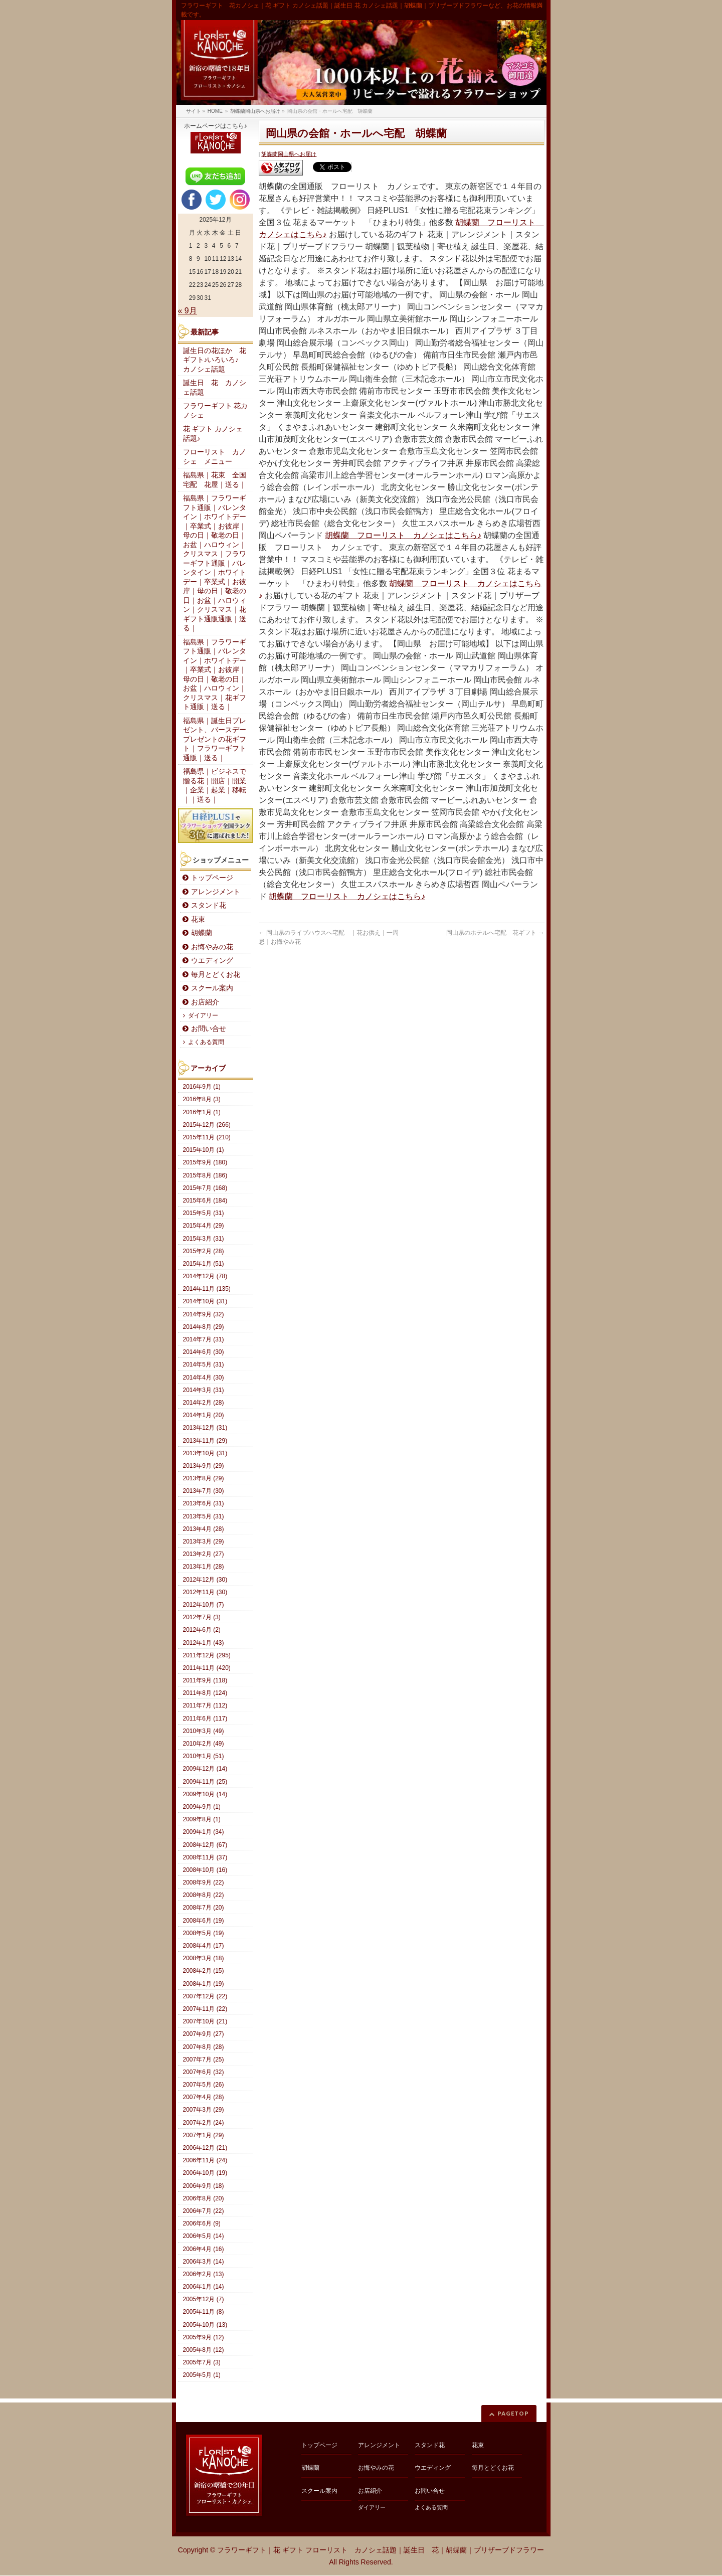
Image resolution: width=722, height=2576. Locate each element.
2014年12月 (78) (205, 1276)
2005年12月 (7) (203, 2299)
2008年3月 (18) (203, 1958)
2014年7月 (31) (203, 1339)
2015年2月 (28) (203, 1251)
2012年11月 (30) (205, 1592)
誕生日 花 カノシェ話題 (214, 387)
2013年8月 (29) (203, 1478)
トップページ (212, 878)
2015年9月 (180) (205, 1162)
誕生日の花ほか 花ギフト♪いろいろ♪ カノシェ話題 (214, 360)
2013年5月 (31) (203, 1516)
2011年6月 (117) (205, 1718)
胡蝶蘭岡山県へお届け (288, 154)
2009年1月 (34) (203, 1831)
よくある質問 (206, 1042)
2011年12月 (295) (207, 1655)
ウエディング (212, 960)
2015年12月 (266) (207, 1124)
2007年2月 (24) (203, 2122)
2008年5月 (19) (203, 1933)
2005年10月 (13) (205, 2324)
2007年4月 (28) (203, 2097)
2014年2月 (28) (203, 1402)
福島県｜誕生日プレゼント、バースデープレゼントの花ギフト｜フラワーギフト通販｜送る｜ (214, 739)
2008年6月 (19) (203, 1920)
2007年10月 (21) (205, 2021)
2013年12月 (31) (205, 1427)
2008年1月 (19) (203, 1983)
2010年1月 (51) (203, 1756)
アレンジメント (215, 892)
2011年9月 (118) (205, 1680)
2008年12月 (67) (205, 1844)
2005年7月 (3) (202, 2362)
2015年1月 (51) (203, 1263)
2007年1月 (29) (203, 2135)
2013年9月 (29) (203, 1465)
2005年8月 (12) (203, 2349)
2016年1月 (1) (202, 1112)
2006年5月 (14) (203, 2236)
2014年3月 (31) (203, 1390)
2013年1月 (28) (203, 1566)
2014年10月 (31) (205, 1301)
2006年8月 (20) (203, 2198)
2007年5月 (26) (203, 2084)
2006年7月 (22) (203, 2210)
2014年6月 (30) (203, 1351)
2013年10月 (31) (205, 1453)
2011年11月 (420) (207, 1667)
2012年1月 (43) (203, 1642)
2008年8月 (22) (203, 1895)
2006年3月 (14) (203, 2261)
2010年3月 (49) (203, 1731)
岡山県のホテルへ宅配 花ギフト (495, 932)
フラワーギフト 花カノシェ (215, 410)
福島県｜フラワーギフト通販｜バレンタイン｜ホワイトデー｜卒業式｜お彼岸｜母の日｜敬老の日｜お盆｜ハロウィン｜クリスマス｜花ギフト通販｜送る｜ (214, 674)
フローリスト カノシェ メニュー (214, 456)
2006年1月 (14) (203, 2286)
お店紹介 (205, 1002)
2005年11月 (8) (203, 2311)
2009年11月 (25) (205, 1781)
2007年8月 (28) (203, 2046)
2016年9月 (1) (202, 1086)
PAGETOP (513, 2413)
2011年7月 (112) (205, 1705)
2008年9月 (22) (203, 1882)
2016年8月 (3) (202, 1099)
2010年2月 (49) (203, 1743)
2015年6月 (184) (205, 1200)
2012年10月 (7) (203, 1604)
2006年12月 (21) (205, 2147)
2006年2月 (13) (203, 2274)
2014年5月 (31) (203, 1364)
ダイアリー (203, 1015)
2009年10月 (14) (205, 1794)
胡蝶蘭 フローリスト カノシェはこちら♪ (403, 535)
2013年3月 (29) (203, 1541)
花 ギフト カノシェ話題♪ (213, 433)
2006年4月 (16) (203, 2249)
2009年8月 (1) (202, 1819)
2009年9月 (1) (202, 1806)
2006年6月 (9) (202, 2223)
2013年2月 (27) (203, 1554)
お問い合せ (208, 1029)
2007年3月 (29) (203, 2109)
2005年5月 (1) (202, 2374)
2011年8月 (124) (205, 1692)
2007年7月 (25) (203, 2059)
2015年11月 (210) (207, 1137)
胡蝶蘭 (201, 933)
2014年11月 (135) (207, 1288)
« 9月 (187, 310)
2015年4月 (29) (203, 1225)
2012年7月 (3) (202, 1617)
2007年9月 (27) (203, 2033)
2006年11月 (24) (205, 2160)
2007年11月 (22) (205, 2008)
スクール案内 (212, 988)
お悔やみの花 (212, 947)
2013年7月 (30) (203, 1490)
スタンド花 (208, 905)
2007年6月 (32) (203, 2072)
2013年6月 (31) (203, 1503)
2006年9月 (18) (203, 2185)
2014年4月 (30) (203, 1377)
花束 (198, 919)
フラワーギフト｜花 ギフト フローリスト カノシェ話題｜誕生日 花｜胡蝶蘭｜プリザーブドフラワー (380, 2550)
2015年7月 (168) (205, 1187)
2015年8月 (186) (205, 1175)
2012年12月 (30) (205, 1579)
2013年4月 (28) (203, 1528)
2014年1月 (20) (203, 1415)
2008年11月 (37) (205, 1857)
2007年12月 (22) (205, 1996)
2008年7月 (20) (203, 1907)
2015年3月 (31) (203, 1238)
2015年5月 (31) (203, 1213)
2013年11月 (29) (205, 1440)
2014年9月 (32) (203, 1314)
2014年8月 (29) (203, 1326)
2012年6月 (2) (202, 1629)
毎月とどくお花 (215, 974)
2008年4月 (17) (203, 1945)
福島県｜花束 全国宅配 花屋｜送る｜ (214, 479)
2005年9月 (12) (203, 2337)
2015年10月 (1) (203, 1149)
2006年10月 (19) (205, 2172)
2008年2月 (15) (203, 1970)
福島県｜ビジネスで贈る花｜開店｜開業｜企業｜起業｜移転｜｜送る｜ (214, 785)
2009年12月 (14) (205, 1768)
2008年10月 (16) (205, 1869)
